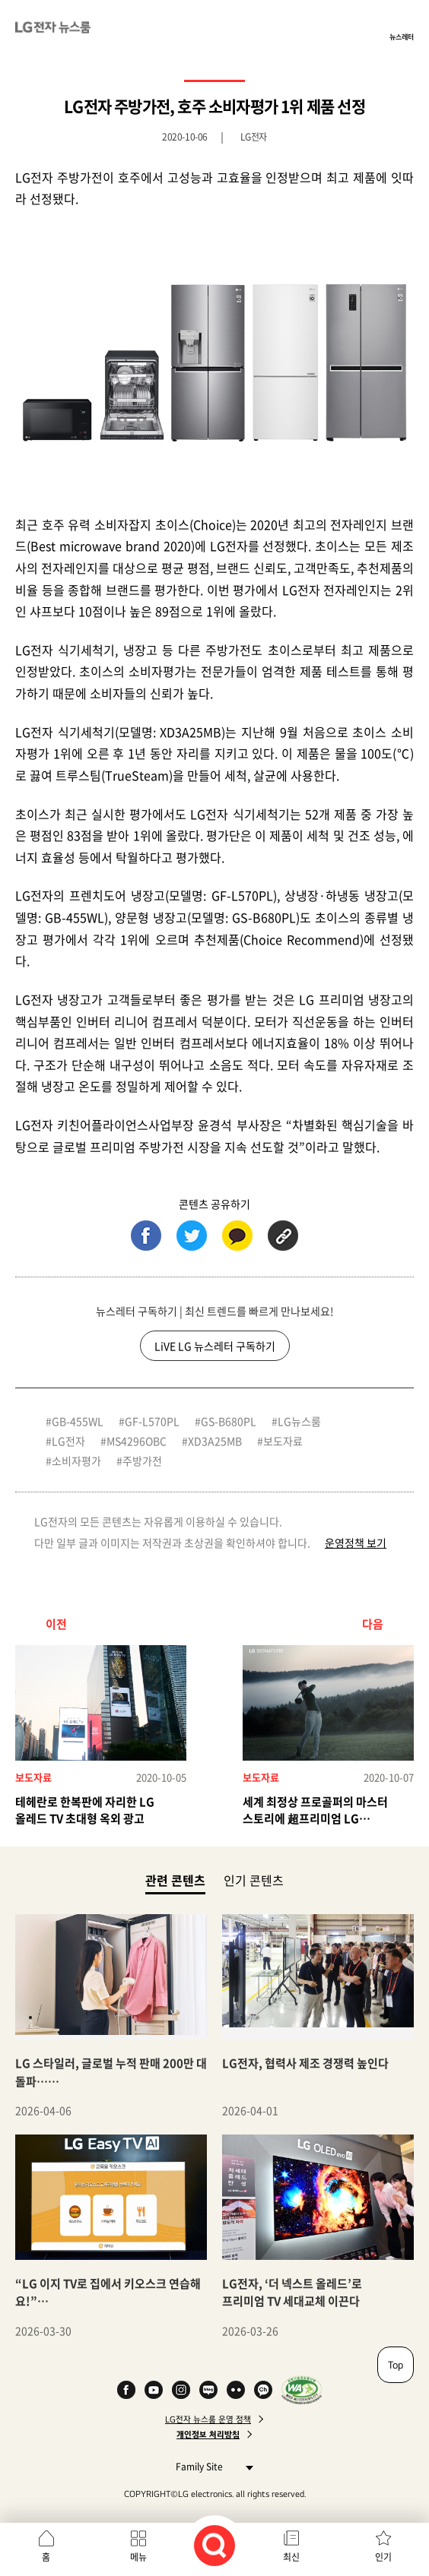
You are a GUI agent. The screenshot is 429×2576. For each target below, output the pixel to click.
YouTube (154, 2390)
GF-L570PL (152, 1421)
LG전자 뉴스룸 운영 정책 (208, 2419)
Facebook (126, 2390)
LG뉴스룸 (299, 1421)
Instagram (181, 2390)
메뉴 (138, 2557)
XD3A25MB (215, 1440)
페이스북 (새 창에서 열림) (146, 1235)
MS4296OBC (136, 1440)
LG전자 (68, 1440)
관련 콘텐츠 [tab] (175, 1879)
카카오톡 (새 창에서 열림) (237, 1235)
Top (395, 2365)
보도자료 (283, 1440)
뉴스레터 (401, 36)
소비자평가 (76, 1460)
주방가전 (142, 1460)
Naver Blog (208, 2390)
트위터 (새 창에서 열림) (191, 1235)
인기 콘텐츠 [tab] (254, 1880)
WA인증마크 (301, 2389)
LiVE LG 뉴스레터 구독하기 (214, 1345)
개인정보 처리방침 (208, 2434)
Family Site (210, 2466)
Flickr (236, 2390)
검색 (214, 2545)
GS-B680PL (228, 1421)
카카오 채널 (263, 2390)
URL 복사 (283, 1235)
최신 (291, 2557)
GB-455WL (77, 1421)
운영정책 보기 (355, 1542)
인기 (383, 2557)
